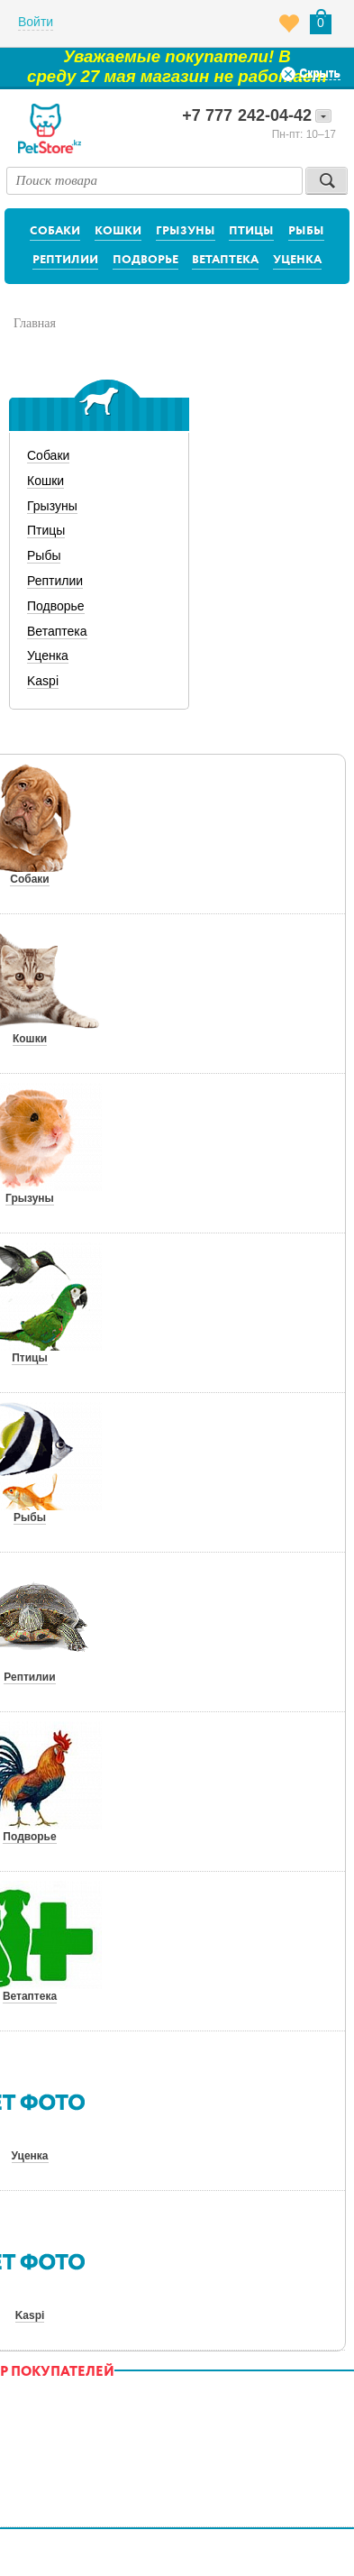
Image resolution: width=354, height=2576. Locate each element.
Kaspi (43, 681)
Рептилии (65, 260)
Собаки (55, 231)
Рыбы (306, 231)
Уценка (297, 260)
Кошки (118, 231)
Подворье (145, 260)
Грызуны (185, 231)
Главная (35, 323)
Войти (35, 21)
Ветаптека (225, 260)
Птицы (251, 231)
